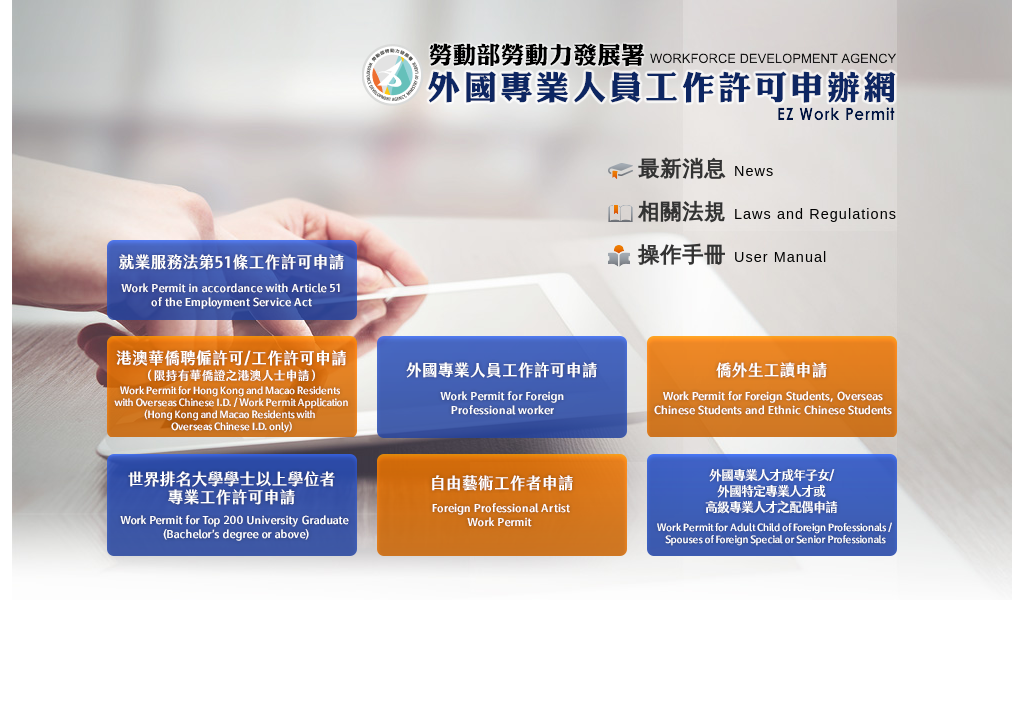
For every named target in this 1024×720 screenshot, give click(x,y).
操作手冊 (682, 255)
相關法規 (682, 212)
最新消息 (682, 169)
